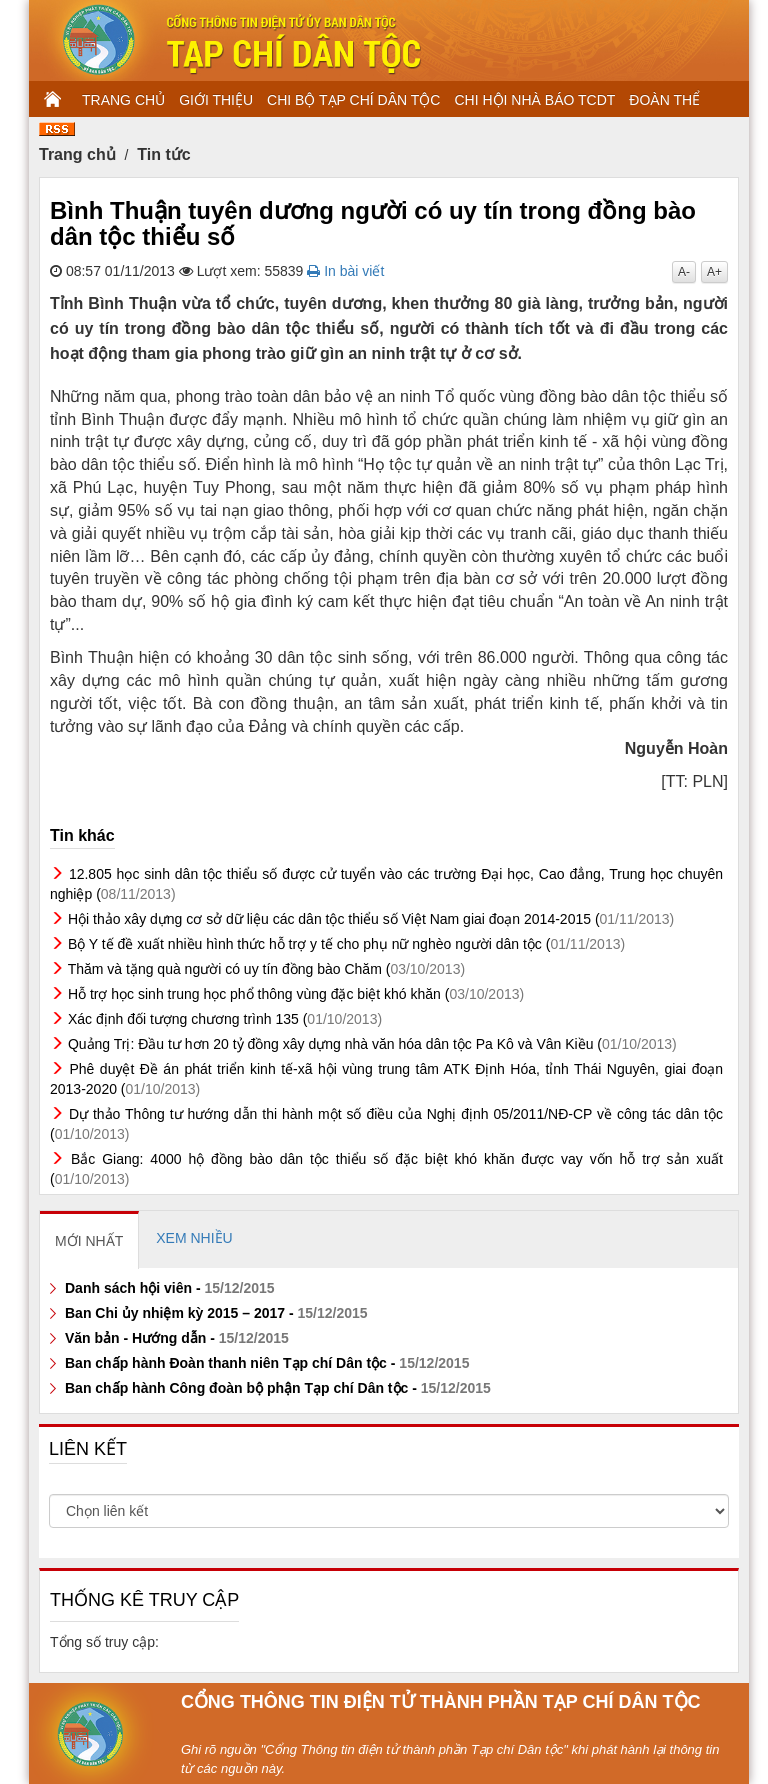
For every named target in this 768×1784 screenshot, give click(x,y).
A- (684, 272)
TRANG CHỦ (123, 100)
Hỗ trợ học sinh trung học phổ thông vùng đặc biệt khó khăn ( (296, 994)
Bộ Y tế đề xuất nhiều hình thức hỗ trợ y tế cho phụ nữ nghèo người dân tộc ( (346, 944)
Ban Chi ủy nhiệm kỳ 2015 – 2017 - (216, 1313)
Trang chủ (77, 154)
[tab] (89, 1240)
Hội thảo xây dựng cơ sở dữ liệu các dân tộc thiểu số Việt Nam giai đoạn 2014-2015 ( (371, 919)
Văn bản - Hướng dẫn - (177, 1338)
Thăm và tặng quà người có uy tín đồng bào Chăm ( (266, 969)
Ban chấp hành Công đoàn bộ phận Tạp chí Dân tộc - (278, 1388)
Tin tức (163, 154)
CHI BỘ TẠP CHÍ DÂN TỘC (353, 100)
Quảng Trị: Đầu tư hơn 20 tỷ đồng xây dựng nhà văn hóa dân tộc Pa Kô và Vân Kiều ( (372, 1044)
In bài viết (345, 271)
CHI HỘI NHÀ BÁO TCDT (534, 100)
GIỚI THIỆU (216, 100)
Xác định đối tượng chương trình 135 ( (225, 1019)
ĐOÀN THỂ (664, 100)
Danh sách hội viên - (170, 1288)
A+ (714, 272)
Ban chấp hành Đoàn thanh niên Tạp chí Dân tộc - (267, 1363)
